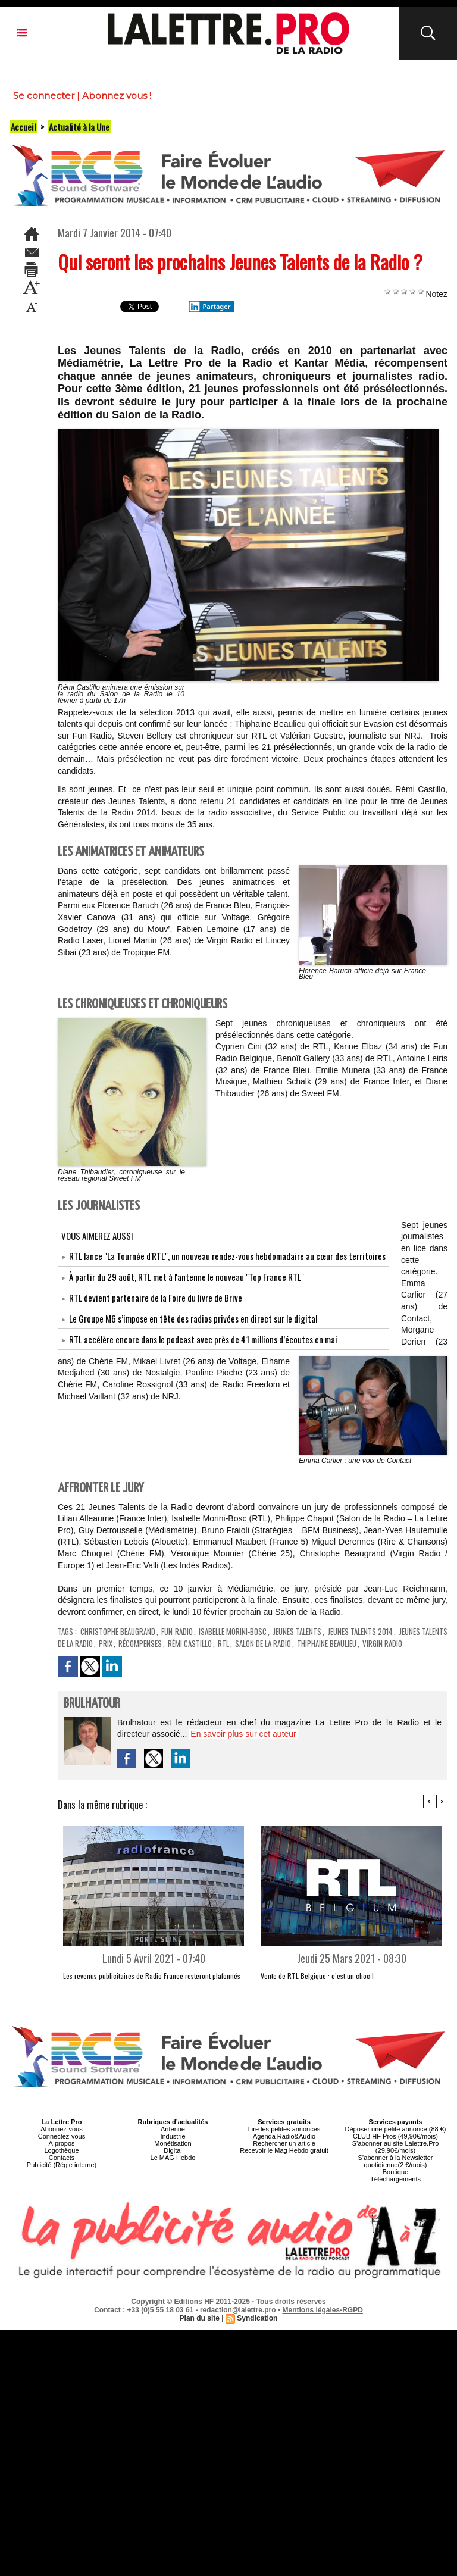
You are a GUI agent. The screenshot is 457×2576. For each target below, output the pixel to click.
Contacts (61, 2157)
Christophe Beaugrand (117, 1631)
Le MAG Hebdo (173, 2157)
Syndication (257, 2318)
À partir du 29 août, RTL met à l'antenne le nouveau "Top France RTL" (186, 1276)
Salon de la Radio (263, 1643)
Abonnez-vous (61, 2129)
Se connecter (43, 95)
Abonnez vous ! (116, 95)
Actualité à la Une (79, 126)
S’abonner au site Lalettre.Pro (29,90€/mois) (395, 2147)
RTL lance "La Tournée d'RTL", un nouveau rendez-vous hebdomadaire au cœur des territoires (227, 1255)
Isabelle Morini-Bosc (233, 1631)
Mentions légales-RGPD (323, 2310)
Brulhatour (92, 1704)
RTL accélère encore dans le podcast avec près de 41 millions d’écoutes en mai (203, 1339)
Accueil (23, 126)
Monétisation (172, 2143)
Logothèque (61, 2150)
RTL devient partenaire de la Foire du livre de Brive (155, 1297)
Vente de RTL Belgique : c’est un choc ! (317, 1976)
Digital (173, 2150)
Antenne (173, 2129)
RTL (223, 1643)
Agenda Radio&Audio (284, 2136)
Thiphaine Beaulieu (326, 1643)
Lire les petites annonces (284, 2129)
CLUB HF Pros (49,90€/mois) (395, 2136)
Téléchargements (395, 2179)
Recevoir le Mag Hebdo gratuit (284, 2150)
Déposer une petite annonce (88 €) (395, 2129)
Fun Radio (176, 1631)
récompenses (140, 1643)
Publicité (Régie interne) (61, 2164)
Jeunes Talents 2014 (360, 1631)
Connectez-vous (62, 2136)
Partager (209, 306)
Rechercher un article (284, 2143)
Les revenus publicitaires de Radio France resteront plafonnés (151, 1976)
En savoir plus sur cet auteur (243, 1734)
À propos (61, 2143)
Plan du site (200, 2318)
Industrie (172, 2136)
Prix (105, 1643)
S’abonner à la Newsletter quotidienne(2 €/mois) (395, 2161)
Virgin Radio (382, 1643)
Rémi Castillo (190, 1643)
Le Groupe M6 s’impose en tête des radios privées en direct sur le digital (193, 1318)
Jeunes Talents (297, 1631)
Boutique (395, 2171)
